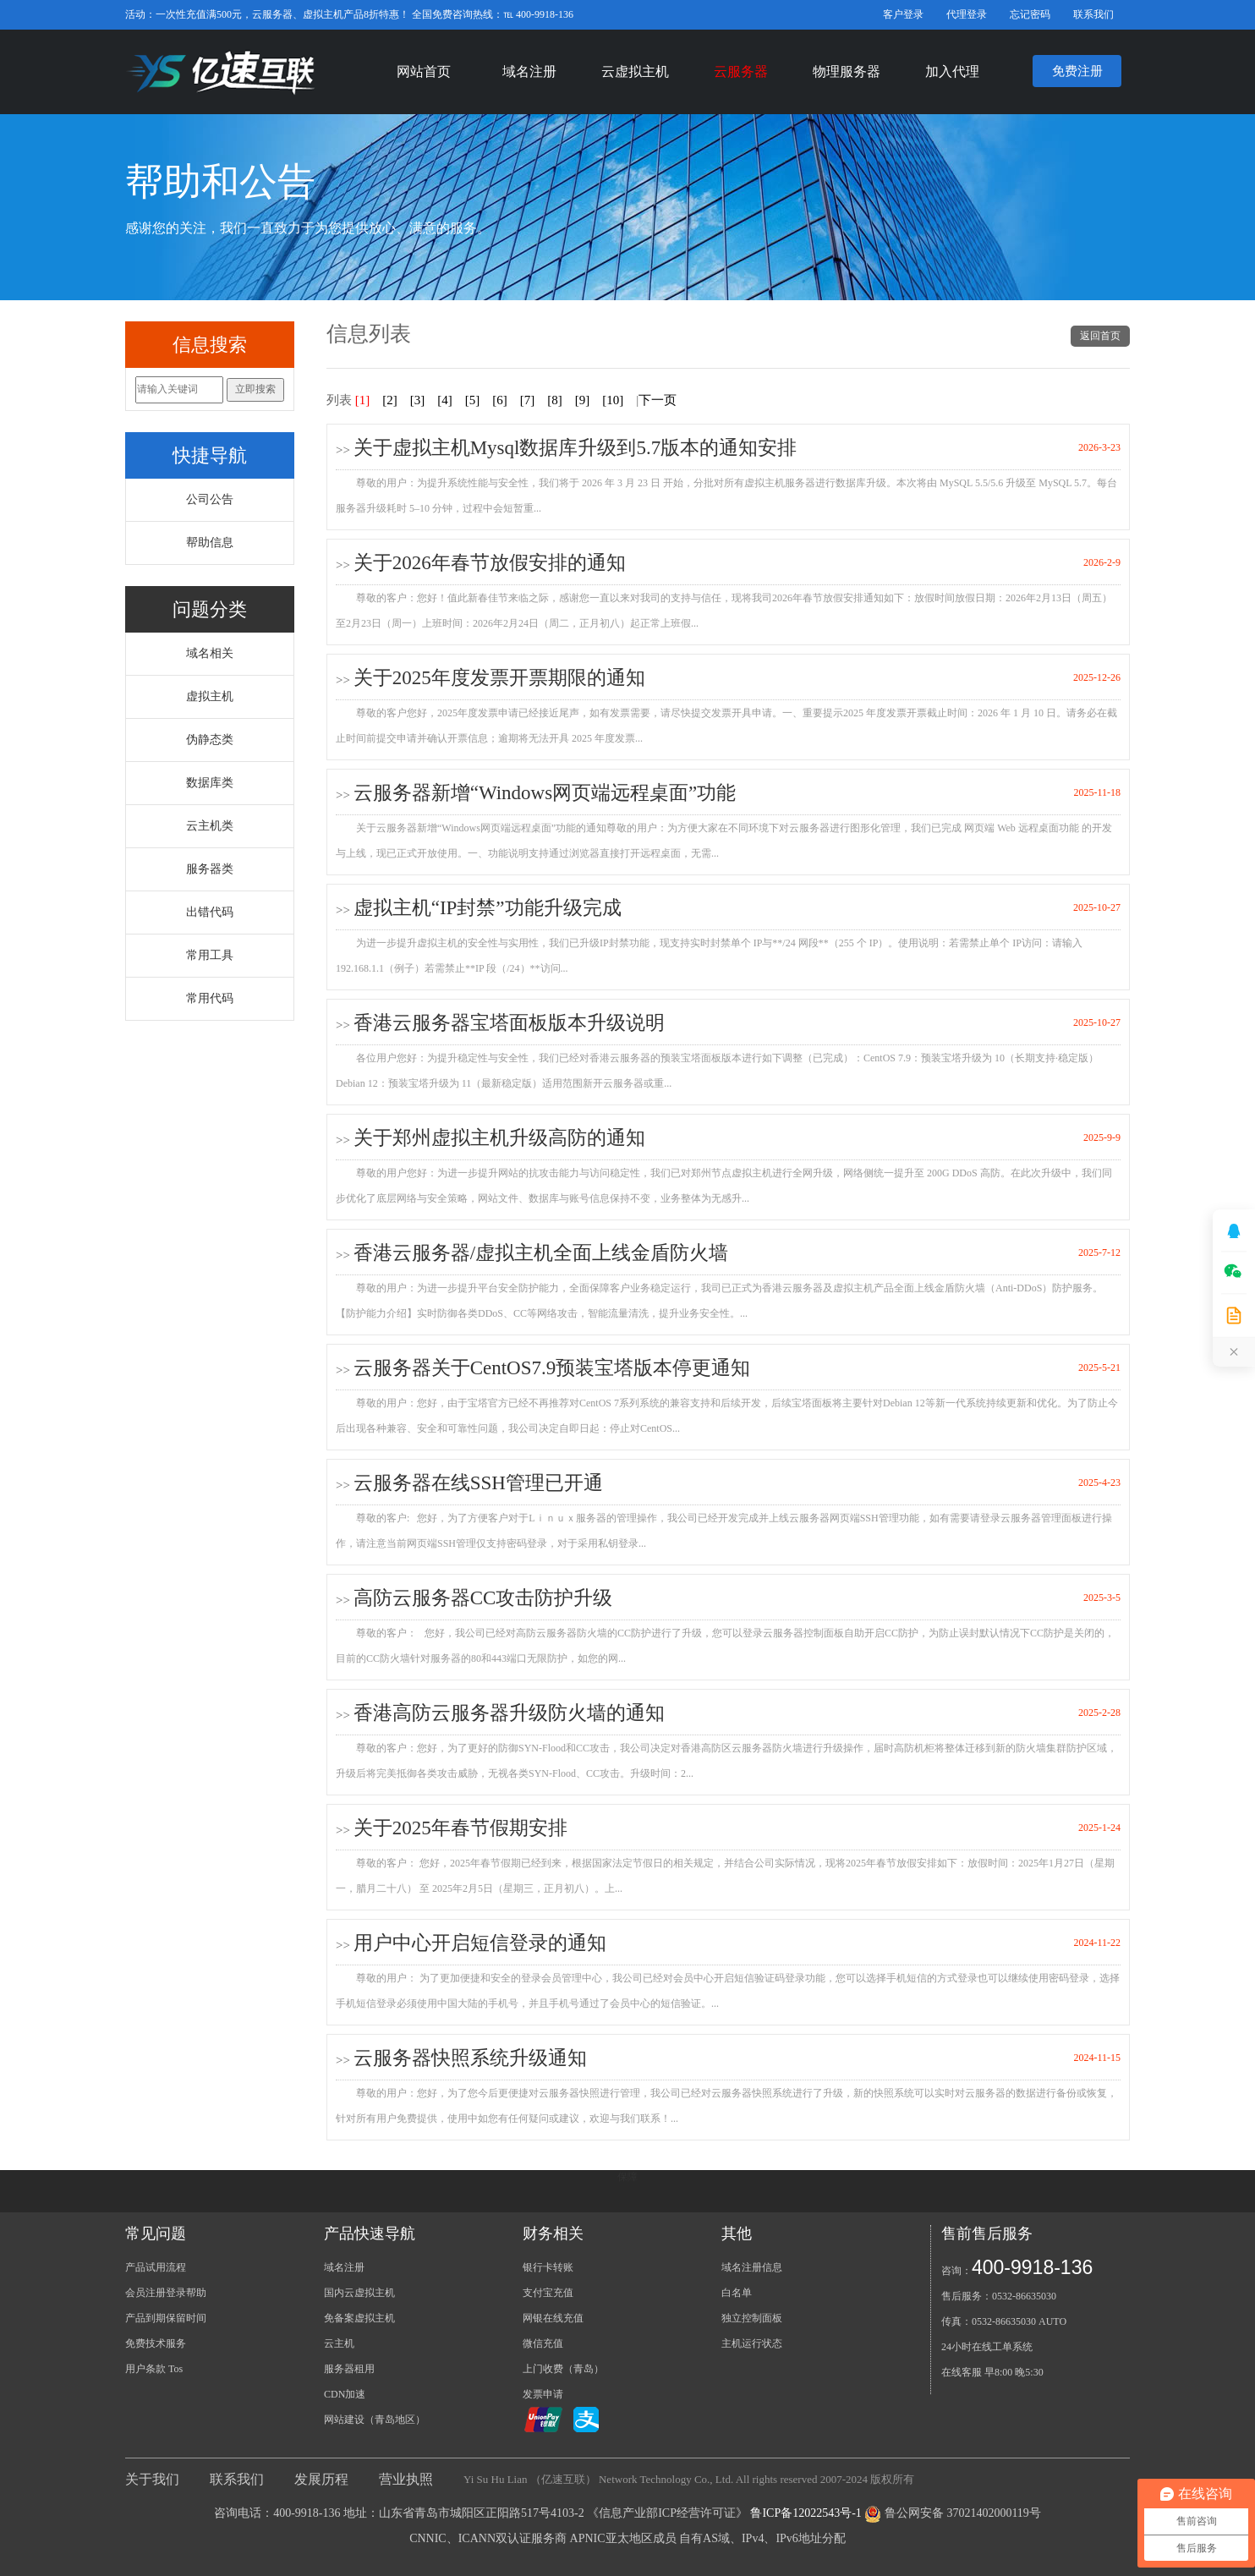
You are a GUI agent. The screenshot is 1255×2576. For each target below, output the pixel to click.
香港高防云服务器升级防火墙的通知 (509, 1713)
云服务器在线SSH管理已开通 (478, 1483)
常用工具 (209, 955)
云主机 (339, 2343)
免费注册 (1077, 71)
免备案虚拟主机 (359, 2318)
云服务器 (741, 71)
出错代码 (209, 912)
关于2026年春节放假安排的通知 (489, 562)
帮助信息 (209, 542)
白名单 (736, 2293)
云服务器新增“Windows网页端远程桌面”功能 (545, 792)
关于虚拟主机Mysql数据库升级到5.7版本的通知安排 (575, 447)
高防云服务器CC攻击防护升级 (483, 1598)
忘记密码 (1030, 14)
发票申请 (543, 2394)
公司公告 (209, 499)
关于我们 (152, 2479)
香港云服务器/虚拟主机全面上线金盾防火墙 (540, 1252)
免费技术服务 (155, 2343)
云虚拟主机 (635, 71)
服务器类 (209, 869)
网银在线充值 (553, 2318)
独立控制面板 (751, 2318)
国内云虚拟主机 (359, 2293)
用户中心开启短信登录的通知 (479, 1943)
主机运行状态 (751, 2343)
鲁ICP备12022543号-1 (805, 2513)
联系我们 (1093, 14)
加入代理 (952, 71)
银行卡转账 (548, 2267)
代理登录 (966, 14)
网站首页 (424, 71)
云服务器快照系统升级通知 (470, 2058)
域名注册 (529, 71)
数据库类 (209, 782)
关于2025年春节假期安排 (460, 1828)
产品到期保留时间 (165, 2318)
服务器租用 (349, 2369)
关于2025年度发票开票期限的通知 (499, 677)
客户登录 (903, 14)
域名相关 (209, 653)
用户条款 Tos (154, 2369)
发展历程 (321, 2479)
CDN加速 (344, 2394)
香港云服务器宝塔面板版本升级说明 (509, 1022)
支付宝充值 (548, 2293)
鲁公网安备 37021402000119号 (963, 2513)
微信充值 (543, 2343)
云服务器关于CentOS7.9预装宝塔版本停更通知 (552, 1367)
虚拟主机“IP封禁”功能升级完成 (487, 907)
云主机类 (209, 825)
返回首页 (1100, 336)
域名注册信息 (751, 2267)
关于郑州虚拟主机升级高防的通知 (499, 1137)
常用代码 (209, 998)
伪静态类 (209, 739)
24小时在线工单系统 (987, 2347)
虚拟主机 (209, 696)
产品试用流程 (155, 2267)
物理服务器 (846, 71)
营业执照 (406, 2479)
